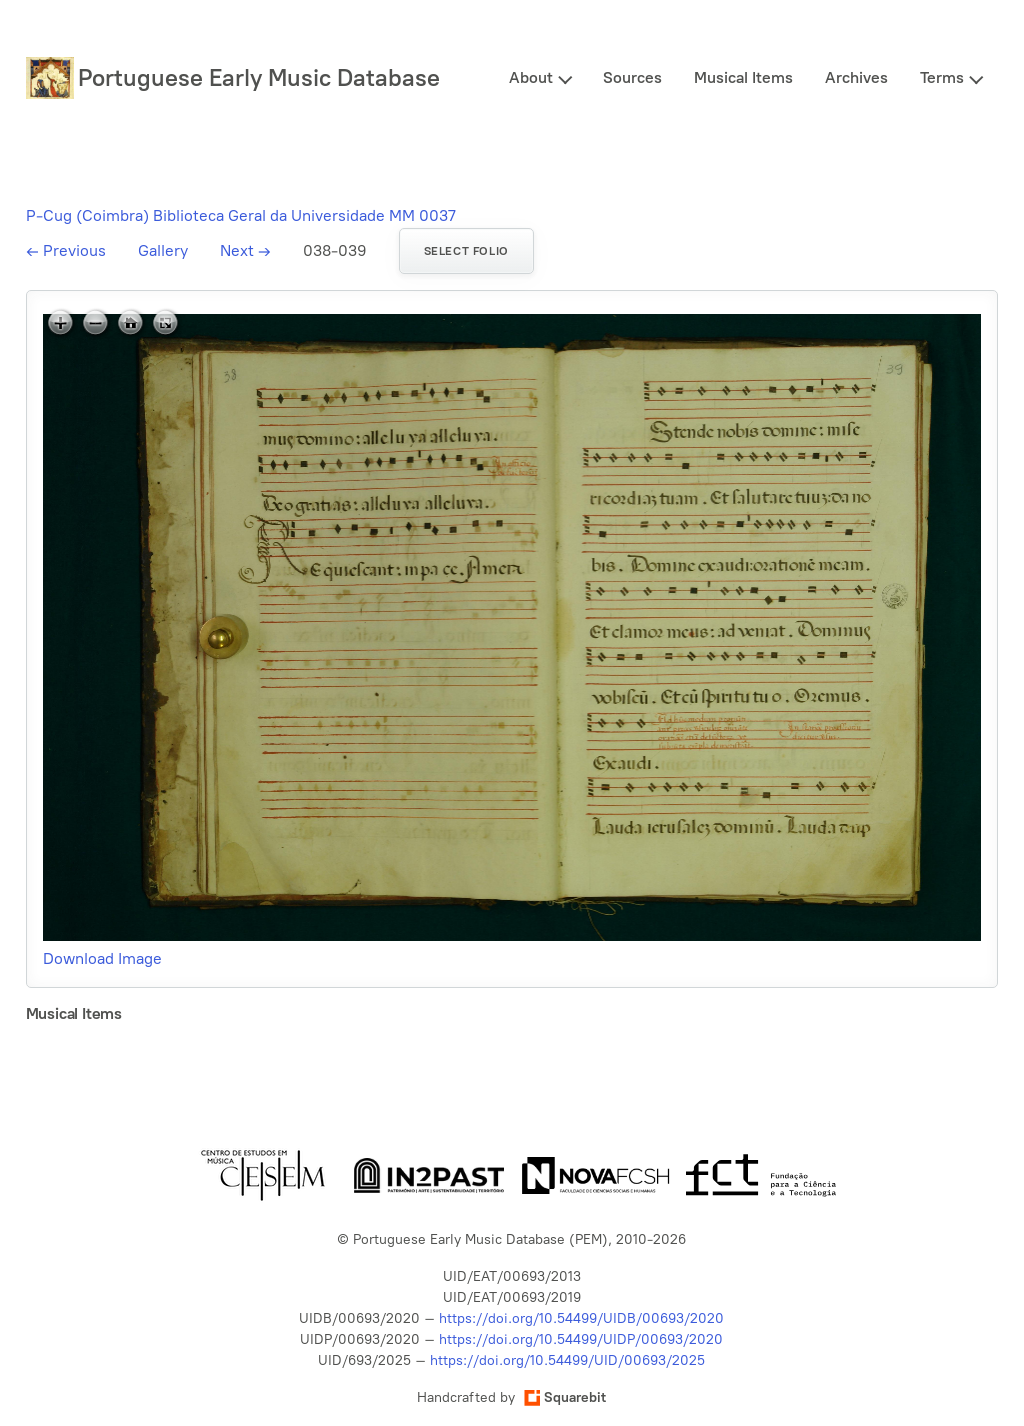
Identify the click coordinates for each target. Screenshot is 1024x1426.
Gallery (163, 250)
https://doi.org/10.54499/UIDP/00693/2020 (581, 1339)
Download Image (102, 958)
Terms (942, 77)
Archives (856, 77)
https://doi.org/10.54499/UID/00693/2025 (567, 1360)
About (531, 77)
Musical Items (743, 77)
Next (245, 250)
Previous (66, 250)
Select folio (466, 251)
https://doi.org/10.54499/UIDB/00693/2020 (581, 1318)
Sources (632, 77)
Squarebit (565, 1397)
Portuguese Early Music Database (259, 77)
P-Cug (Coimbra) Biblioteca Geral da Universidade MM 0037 (241, 215)
